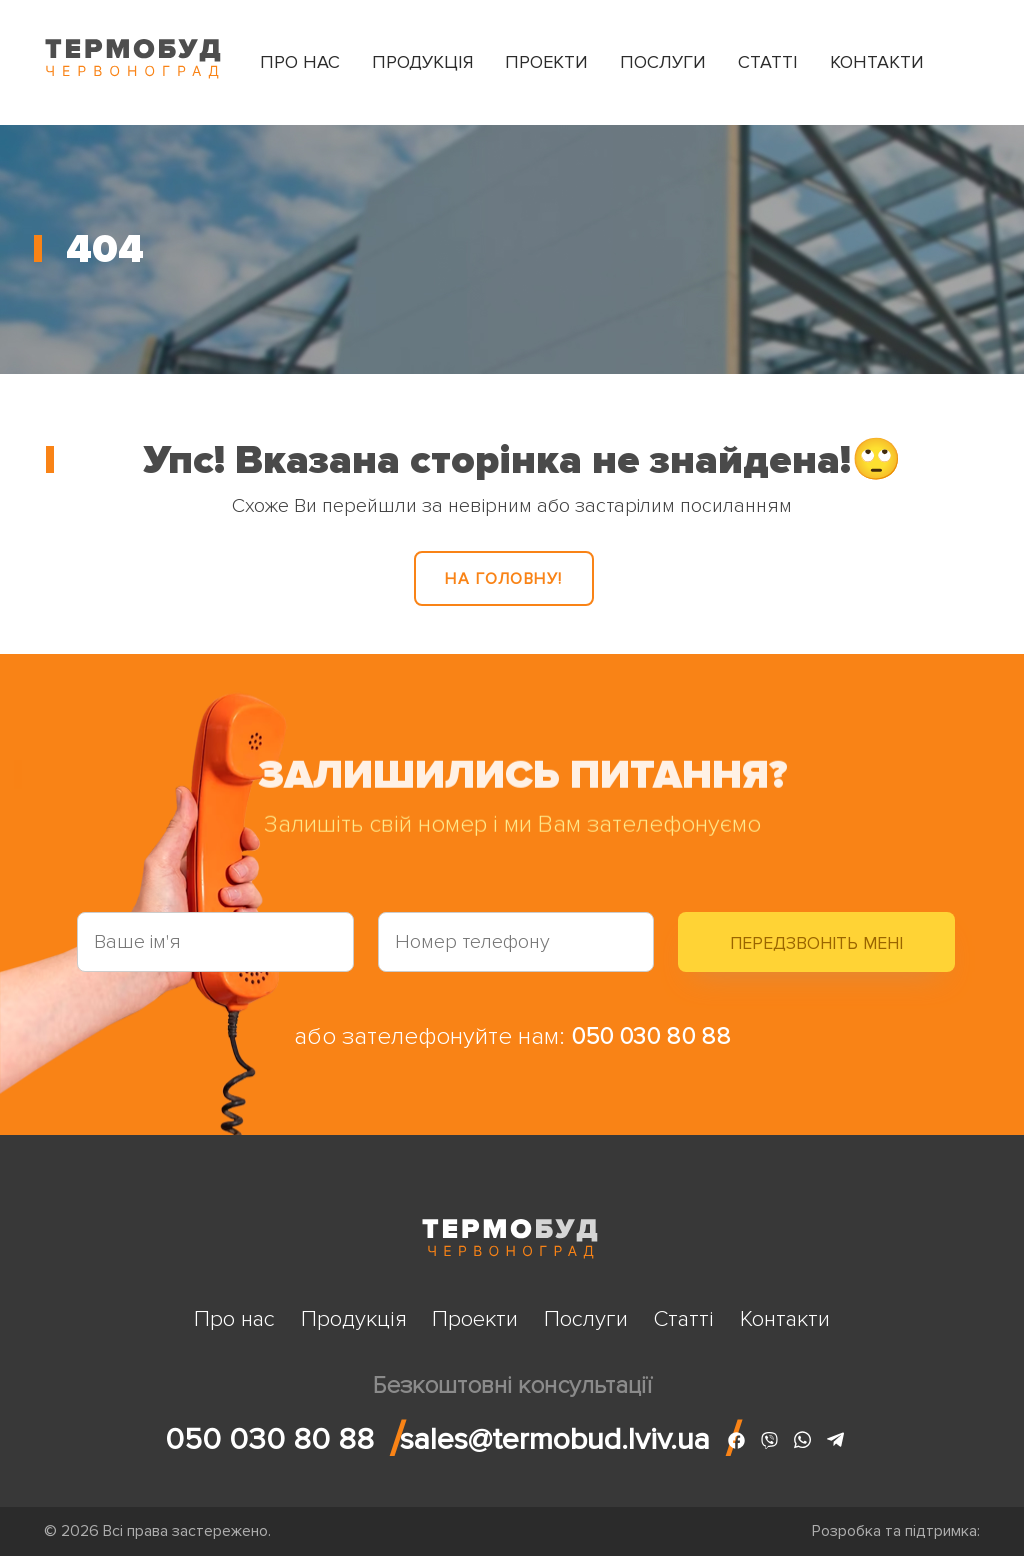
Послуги (663, 62)
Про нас (300, 62)
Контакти (877, 62)
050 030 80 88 (651, 1036)
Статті (768, 62)
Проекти (546, 62)
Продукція (422, 62)
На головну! (504, 579)
